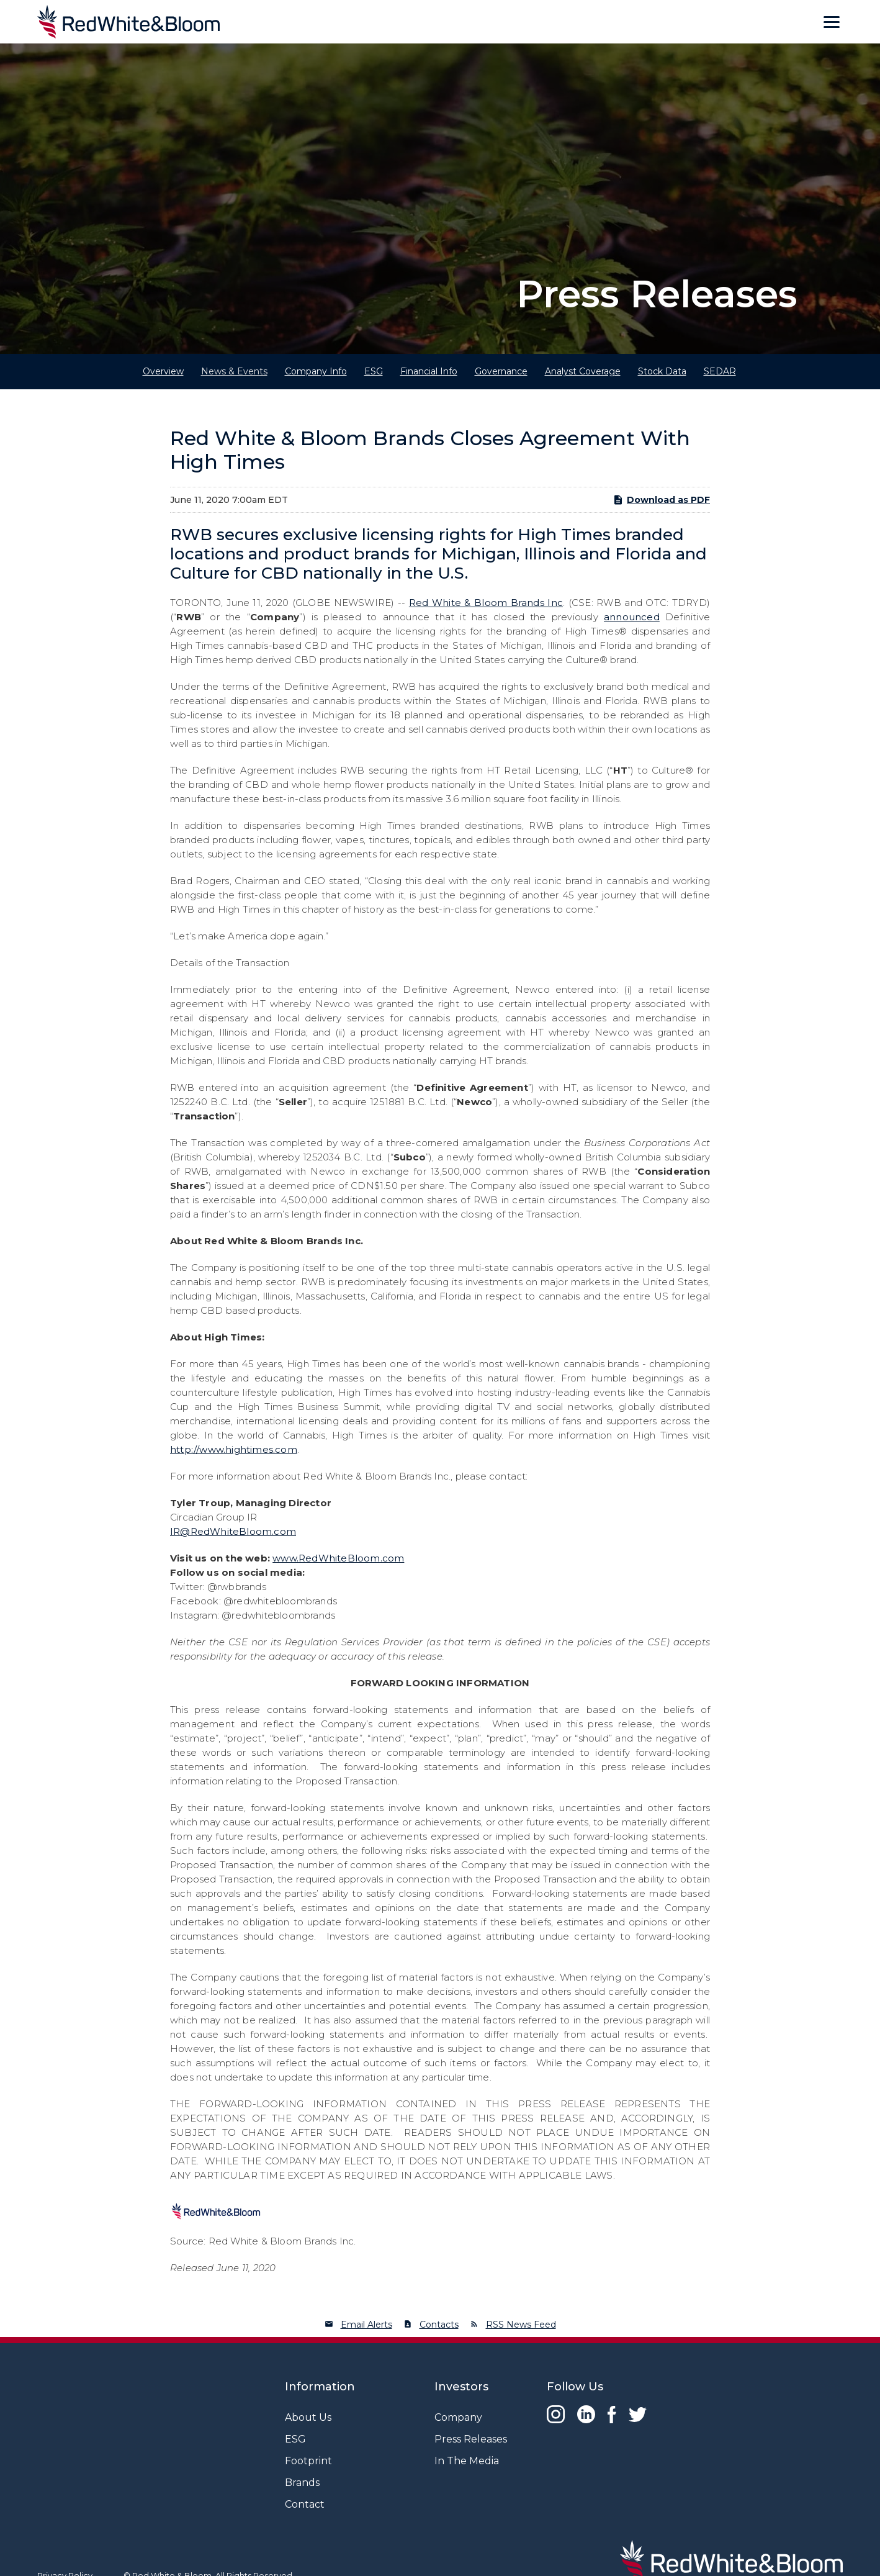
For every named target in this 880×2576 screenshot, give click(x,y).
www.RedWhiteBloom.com (338, 1558)
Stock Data (662, 371)
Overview (163, 371)
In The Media (466, 2461)
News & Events (234, 371)
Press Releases (470, 2439)
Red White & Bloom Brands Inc (486, 602)
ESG (373, 371)
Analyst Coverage (583, 371)
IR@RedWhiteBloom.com (233, 1531)
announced (632, 617)
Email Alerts (366, 2324)
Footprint (308, 2461)
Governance (501, 371)
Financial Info (428, 371)
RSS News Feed (521, 2324)
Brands (302, 2482)
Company (458, 2417)
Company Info (316, 371)
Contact (305, 2504)
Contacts (439, 2324)
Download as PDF (661, 499)
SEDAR (720, 371)
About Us (308, 2417)
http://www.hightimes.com (233, 1449)
